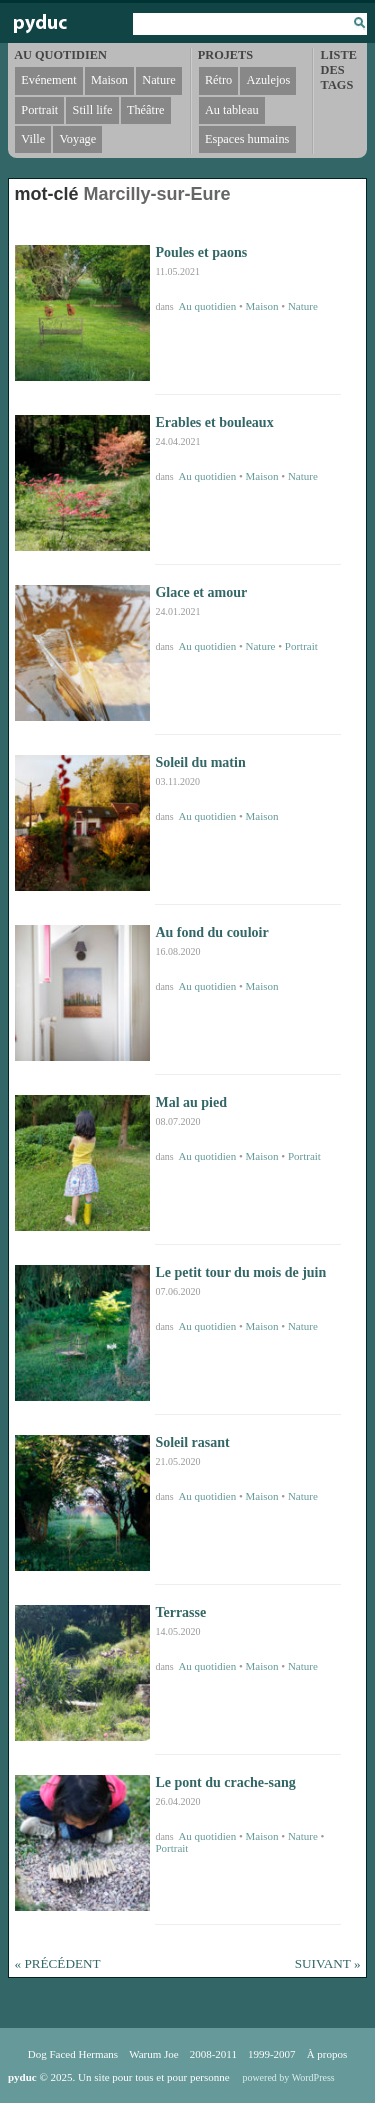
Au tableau (232, 110)
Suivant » (328, 1963)
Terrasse (180, 1612)
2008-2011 (213, 2054)
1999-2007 (272, 2054)
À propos (327, 2054)
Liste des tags (339, 70)
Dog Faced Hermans (73, 2054)
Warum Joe (154, 2054)
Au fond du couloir (211, 932)
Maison (262, 306)
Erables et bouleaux (214, 422)
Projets (225, 55)
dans (165, 306)
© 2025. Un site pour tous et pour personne (119, 2077)
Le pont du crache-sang (225, 1782)
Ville (33, 139)
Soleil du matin (200, 762)
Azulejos (269, 80)
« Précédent (58, 1963)
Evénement (48, 80)
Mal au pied (191, 1102)
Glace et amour (201, 592)
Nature (303, 306)
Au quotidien (207, 306)
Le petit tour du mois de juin (240, 1272)
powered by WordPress (288, 2077)
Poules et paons (201, 252)
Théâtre (146, 110)
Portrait (301, 646)
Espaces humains (247, 139)
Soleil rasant (192, 1442)
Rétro (218, 80)
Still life (93, 110)
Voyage (78, 139)
